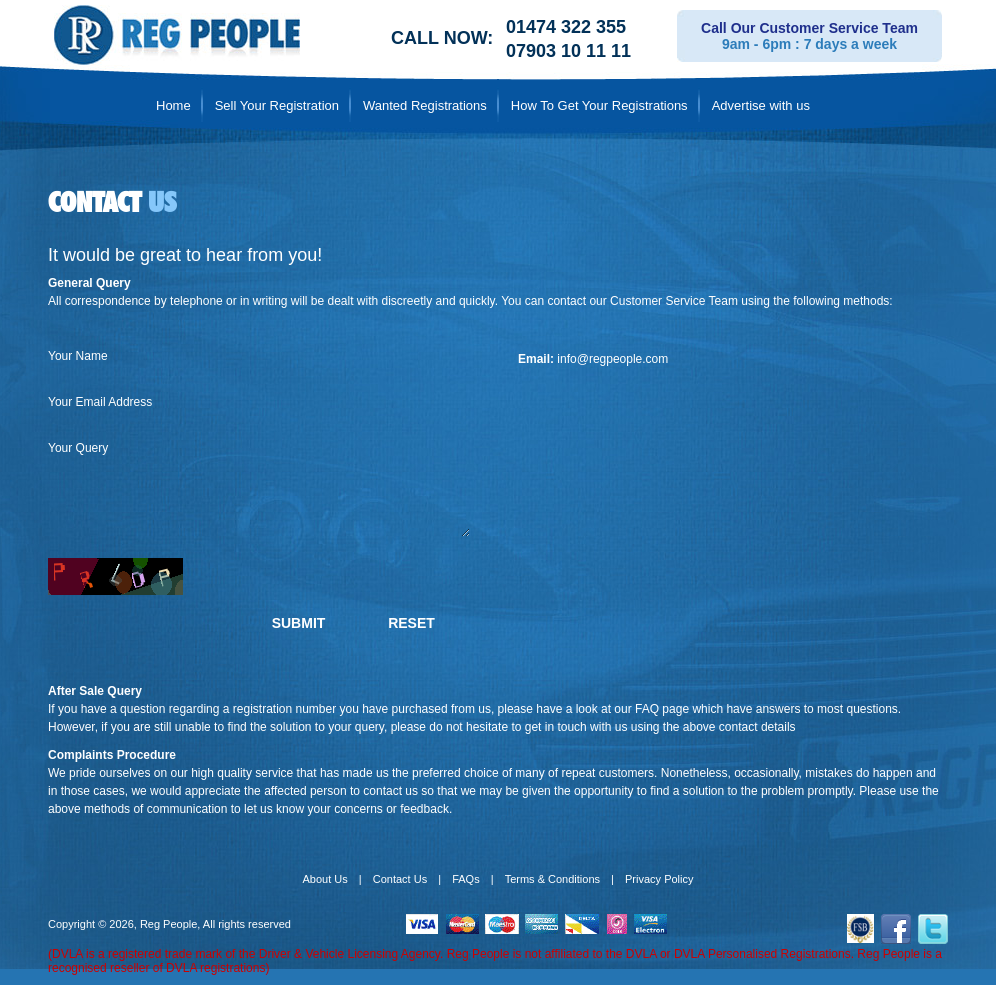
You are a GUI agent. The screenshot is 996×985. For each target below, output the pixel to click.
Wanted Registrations (425, 105)
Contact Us (400, 879)
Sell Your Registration (277, 105)
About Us (325, 879)
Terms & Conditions (552, 879)
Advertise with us (761, 105)
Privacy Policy (659, 879)
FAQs (466, 879)
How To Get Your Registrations (599, 105)
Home (173, 105)
